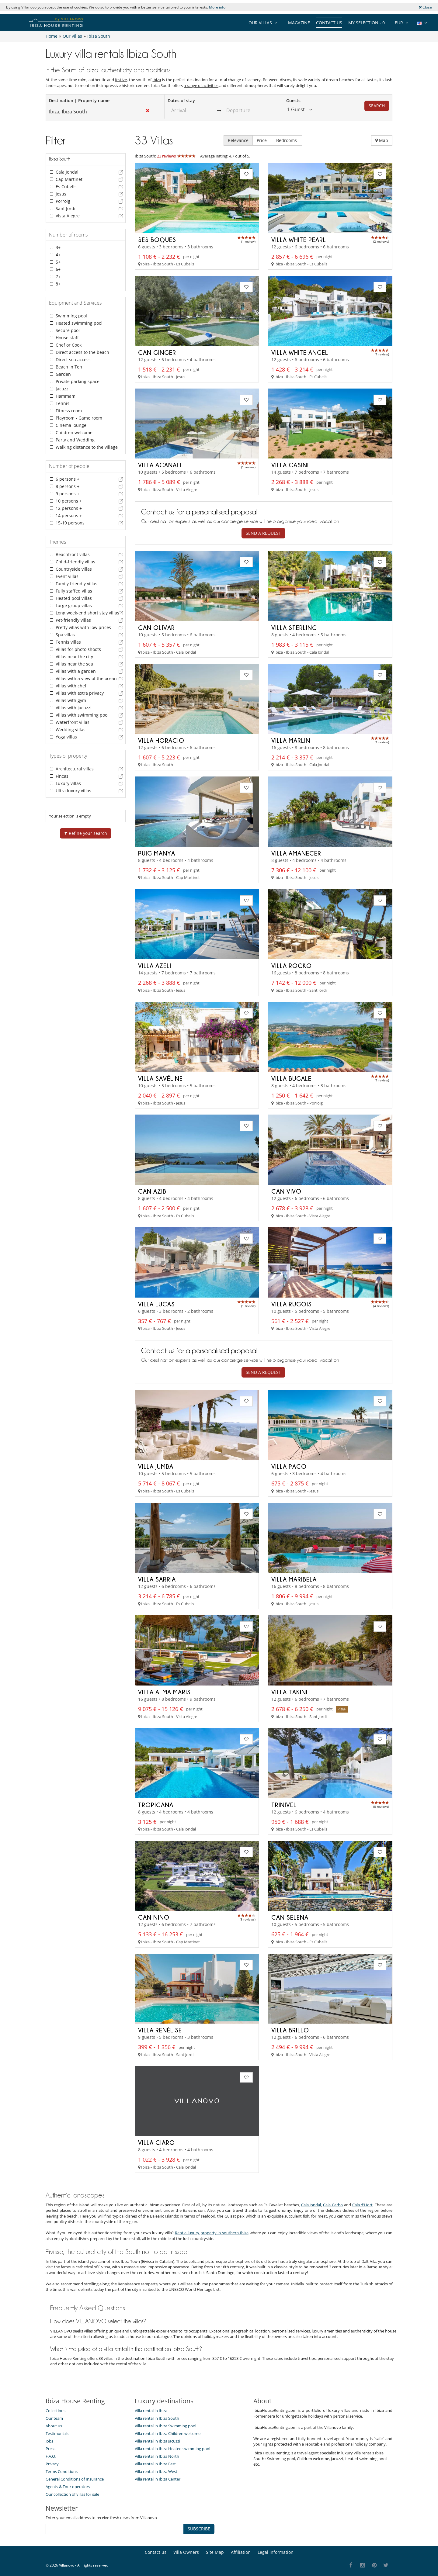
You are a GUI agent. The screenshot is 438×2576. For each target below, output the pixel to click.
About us (54, 2424)
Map (381, 140)
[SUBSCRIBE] (115, 2527)
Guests (293, 100)
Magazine (299, 23)
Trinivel (284, 1803)
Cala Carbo (333, 2202)
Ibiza (156, 79)
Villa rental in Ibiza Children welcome (167, 2431)
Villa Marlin (290, 740)
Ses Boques (157, 239)
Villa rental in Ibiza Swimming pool (165, 2424)
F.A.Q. (51, 2454)
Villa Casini (290, 465)
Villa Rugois (291, 1303)
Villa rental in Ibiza (151, 2409)
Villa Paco (289, 1465)
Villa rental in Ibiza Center (157, 2477)
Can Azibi (153, 1190)
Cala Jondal (311, 2202)
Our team (54, 2416)
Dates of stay (181, 100)
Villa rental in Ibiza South (157, 2416)
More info (217, 7)
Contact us (329, 23)
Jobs (49, 2439)
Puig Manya (156, 853)
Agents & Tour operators (68, 2485)
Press (50, 2447)
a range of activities (201, 85)
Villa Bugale (291, 1078)
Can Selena (289, 1915)
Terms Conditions (62, 2469)
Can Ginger (157, 352)
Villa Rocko (291, 965)
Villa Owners (186, 2550)
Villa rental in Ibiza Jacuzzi (157, 2439)
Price (262, 140)
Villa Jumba (155, 1465)
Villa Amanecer (296, 853)
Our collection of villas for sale (72, 2492)
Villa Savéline (160, 1078)
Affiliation (241, 2550)
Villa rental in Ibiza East (155, 2462)
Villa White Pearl (298, 239)
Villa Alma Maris (164, 1690)
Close (425, 7)
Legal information (276, 2550)
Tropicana (155, 1803)
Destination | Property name (79, 100)
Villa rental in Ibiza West (156, 2469)
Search (377, 106)
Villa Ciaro (156, 2140)
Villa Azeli (154, 965)
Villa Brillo (290, 2028)
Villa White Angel (299, 352)
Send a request (263, 533)
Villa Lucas (156, 1303)
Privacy (52, 2462)
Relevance (238, 140)
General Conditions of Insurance (75, 2477)
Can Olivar (156, 627)
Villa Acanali (159, 465)
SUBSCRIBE (199, 2526)
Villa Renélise (160, 2028)
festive (121, 79)
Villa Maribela (294, 1578)
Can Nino (153, 1915)
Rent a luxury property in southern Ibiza (212, 2231)
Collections (55, 2409)
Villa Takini (289, 1690)
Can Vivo (286, 1190)
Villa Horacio (161, 740)
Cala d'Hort (362, 2202)
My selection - (366, 23)
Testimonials (57, 2431)
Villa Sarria (157, 1578)
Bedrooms (287, 140)
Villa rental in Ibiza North (157, 2454)
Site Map (215, 2550)
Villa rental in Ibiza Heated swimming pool (172, 2447)
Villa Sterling (294, 627)
